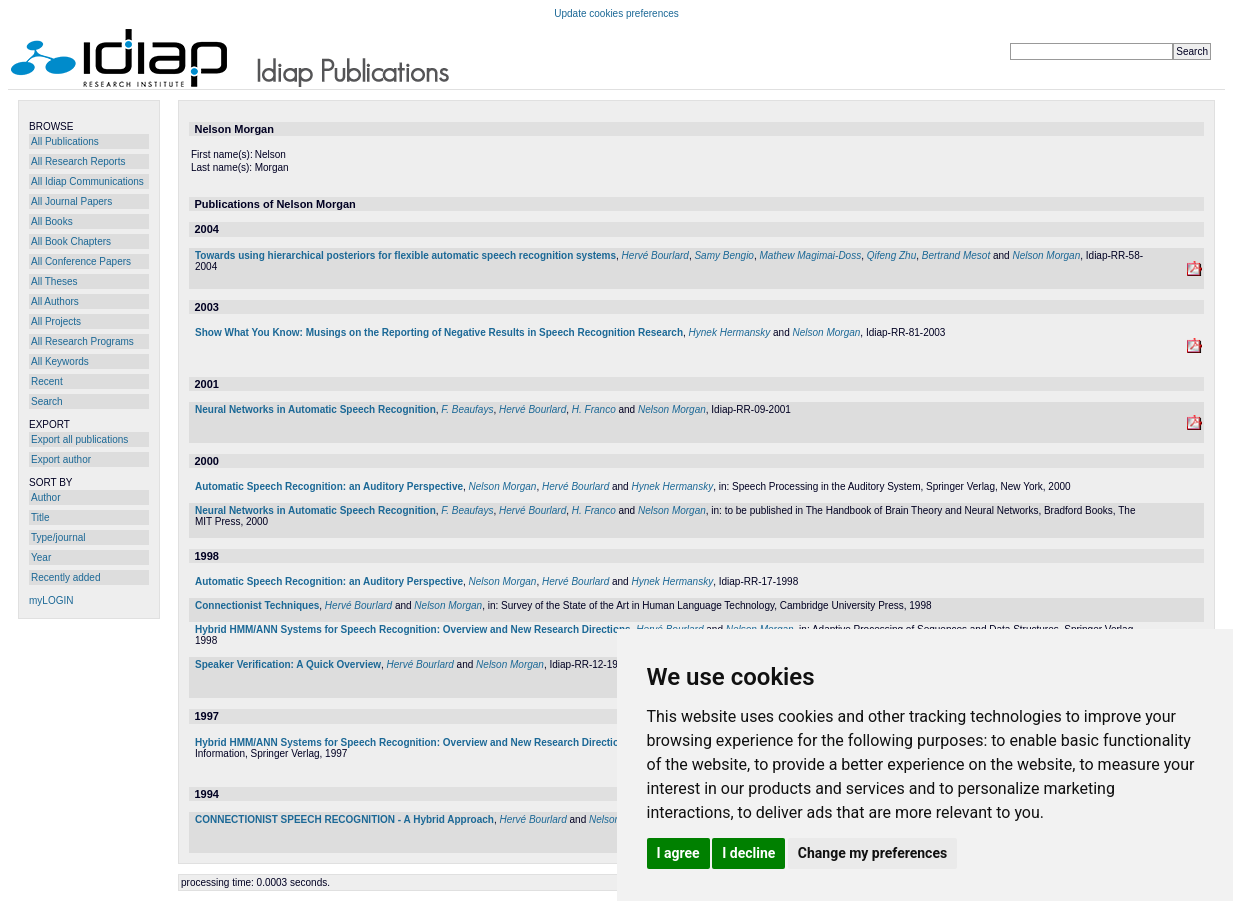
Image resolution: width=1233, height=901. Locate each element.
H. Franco (594, 409)
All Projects (56, 321)
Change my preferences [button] (872, 853)
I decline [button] (748, 853)
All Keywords (60, 361)
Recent (47, 381)
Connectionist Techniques (257, 605)
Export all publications (79, 439)
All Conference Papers (81, 261)
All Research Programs (82, 341)
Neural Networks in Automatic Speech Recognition (315, 409)
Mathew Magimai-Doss (810, 255)
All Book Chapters (71, 241)
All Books (52, 221)
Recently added (66, 577)
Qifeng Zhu (891, 255)
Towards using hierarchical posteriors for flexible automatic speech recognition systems (405, 255)
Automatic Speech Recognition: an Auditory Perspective (329, 486)
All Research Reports (78, 161)
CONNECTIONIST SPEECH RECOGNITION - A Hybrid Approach (344, 819)
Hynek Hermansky (730, 332)
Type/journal (58, 537)
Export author (61, 459)
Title (40, 517)
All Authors (55, 301)
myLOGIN (51, 600)
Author (45, 497)
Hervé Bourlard (655, 255)
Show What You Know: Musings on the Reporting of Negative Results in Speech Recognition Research (439, 332)
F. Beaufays (467, 409)
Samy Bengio (723, 255)
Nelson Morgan (1046, 255)
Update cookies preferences (616, 13)
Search (47, 401)
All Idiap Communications (87, 181)
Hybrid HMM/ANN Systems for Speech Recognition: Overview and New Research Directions (413, 629)
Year (41, 557)
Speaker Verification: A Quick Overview (288, 664)
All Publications (65, 141)
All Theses (54, 281)
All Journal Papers (71, 201)
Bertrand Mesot (956, 255)
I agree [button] (678, 853)
